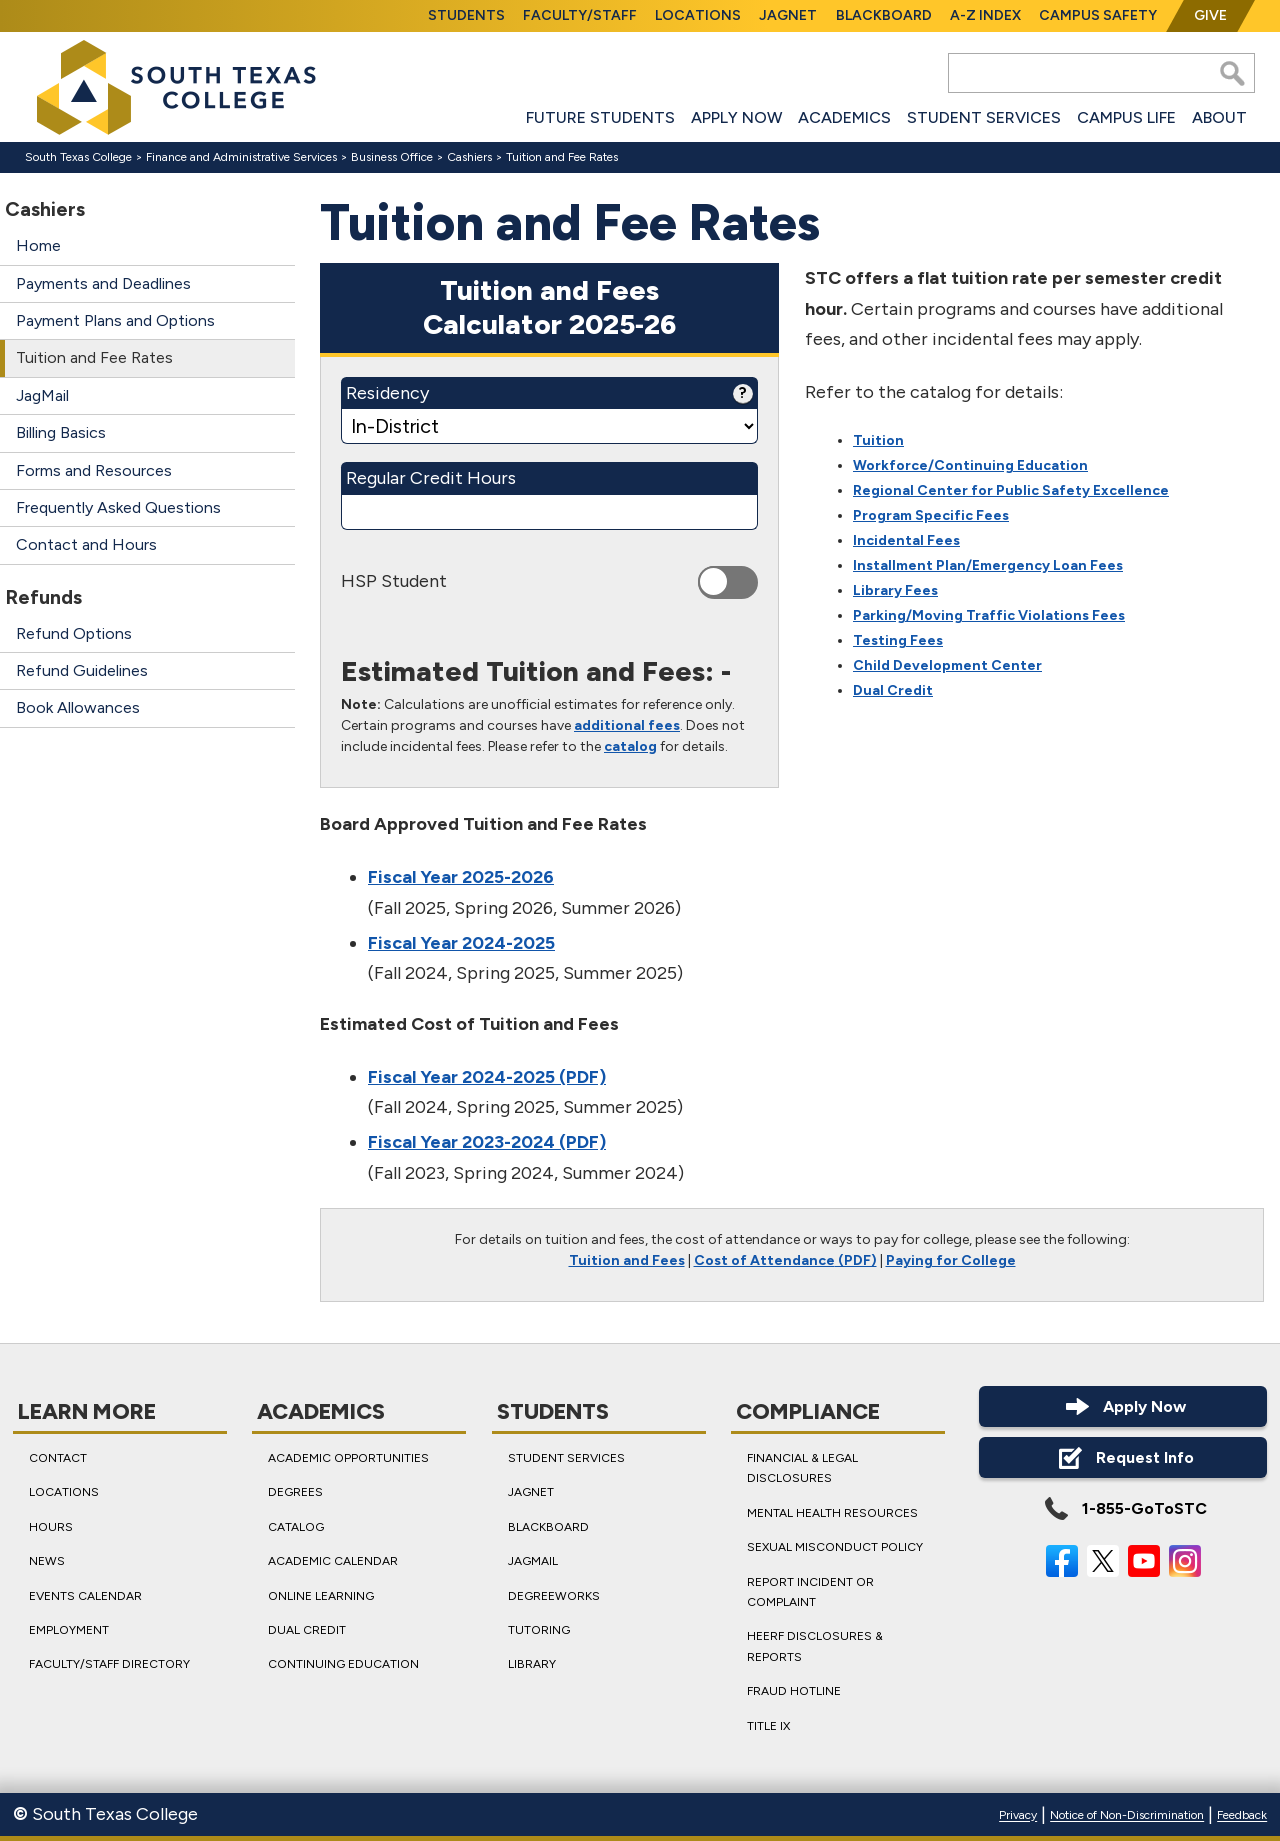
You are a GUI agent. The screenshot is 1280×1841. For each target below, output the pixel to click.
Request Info (1123, 1457)
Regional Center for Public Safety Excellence (1011, 491)
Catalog (296, 1527)
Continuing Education (343, 1665)
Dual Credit (893, 691)
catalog (630, 746)
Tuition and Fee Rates (94, 357)
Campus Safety (1098, 15)
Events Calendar (85, 1596)
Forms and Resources (94, 470)
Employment (69, 1630)
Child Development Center (947, 666)
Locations (698, 15)
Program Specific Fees (931, 516)
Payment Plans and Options (115, 320)
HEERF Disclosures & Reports (815, 1647)
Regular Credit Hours (431, 478)
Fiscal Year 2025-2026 (461, 878)
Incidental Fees (906, 541)
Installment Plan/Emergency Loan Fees (988, 566)
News (47, 1562)
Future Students (600, 117)
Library (532, 1665)
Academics (844, 117)
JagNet (788, 15)
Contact (58, 1458)
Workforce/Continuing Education (970, 466)
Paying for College (951, 1260)
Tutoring (539, 1630)
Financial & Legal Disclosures (802, 1468)
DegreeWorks (554, 1596)
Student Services (984, 117)
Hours (51, 1527)
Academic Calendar (333, 1562)
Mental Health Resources (832, 1513)
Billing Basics (61, 432)
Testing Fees (898, 641)
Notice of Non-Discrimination (1127, 1816)
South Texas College (78, 157)
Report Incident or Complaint (810, 1592)
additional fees (627, 725)
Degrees (295, 1493)
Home (38, 245)
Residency (549, 393)
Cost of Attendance (764, 1260)
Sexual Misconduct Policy (835, 1548)
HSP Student (394, 581)
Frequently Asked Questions (118, 507)
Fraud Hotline (794, 1691)
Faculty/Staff (580, 15)
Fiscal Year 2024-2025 (461, 943)
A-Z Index (985, 15)
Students (466, 15)
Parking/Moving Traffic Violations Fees (989, 616)
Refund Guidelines (82, 670)
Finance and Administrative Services (241, 157)
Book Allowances (78, 707)
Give (1210, 15)
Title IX (768, 1726)
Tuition (878, 441)
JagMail (42, 395)
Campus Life (1126, 117)
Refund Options (74, 633)
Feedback (1242, 1816)
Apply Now (736, 117)
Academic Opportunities (348, 1458)
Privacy (1018, 1816)
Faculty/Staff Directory (109, 1665)
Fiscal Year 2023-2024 (461, 1142)
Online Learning (321, 1596)
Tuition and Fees (627, 1260)
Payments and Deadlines (103, 283)
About (1219, 117)
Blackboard (884, 15)
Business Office (392, 157)
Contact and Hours (86, 544)
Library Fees (895, 591)
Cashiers (469, 157)
